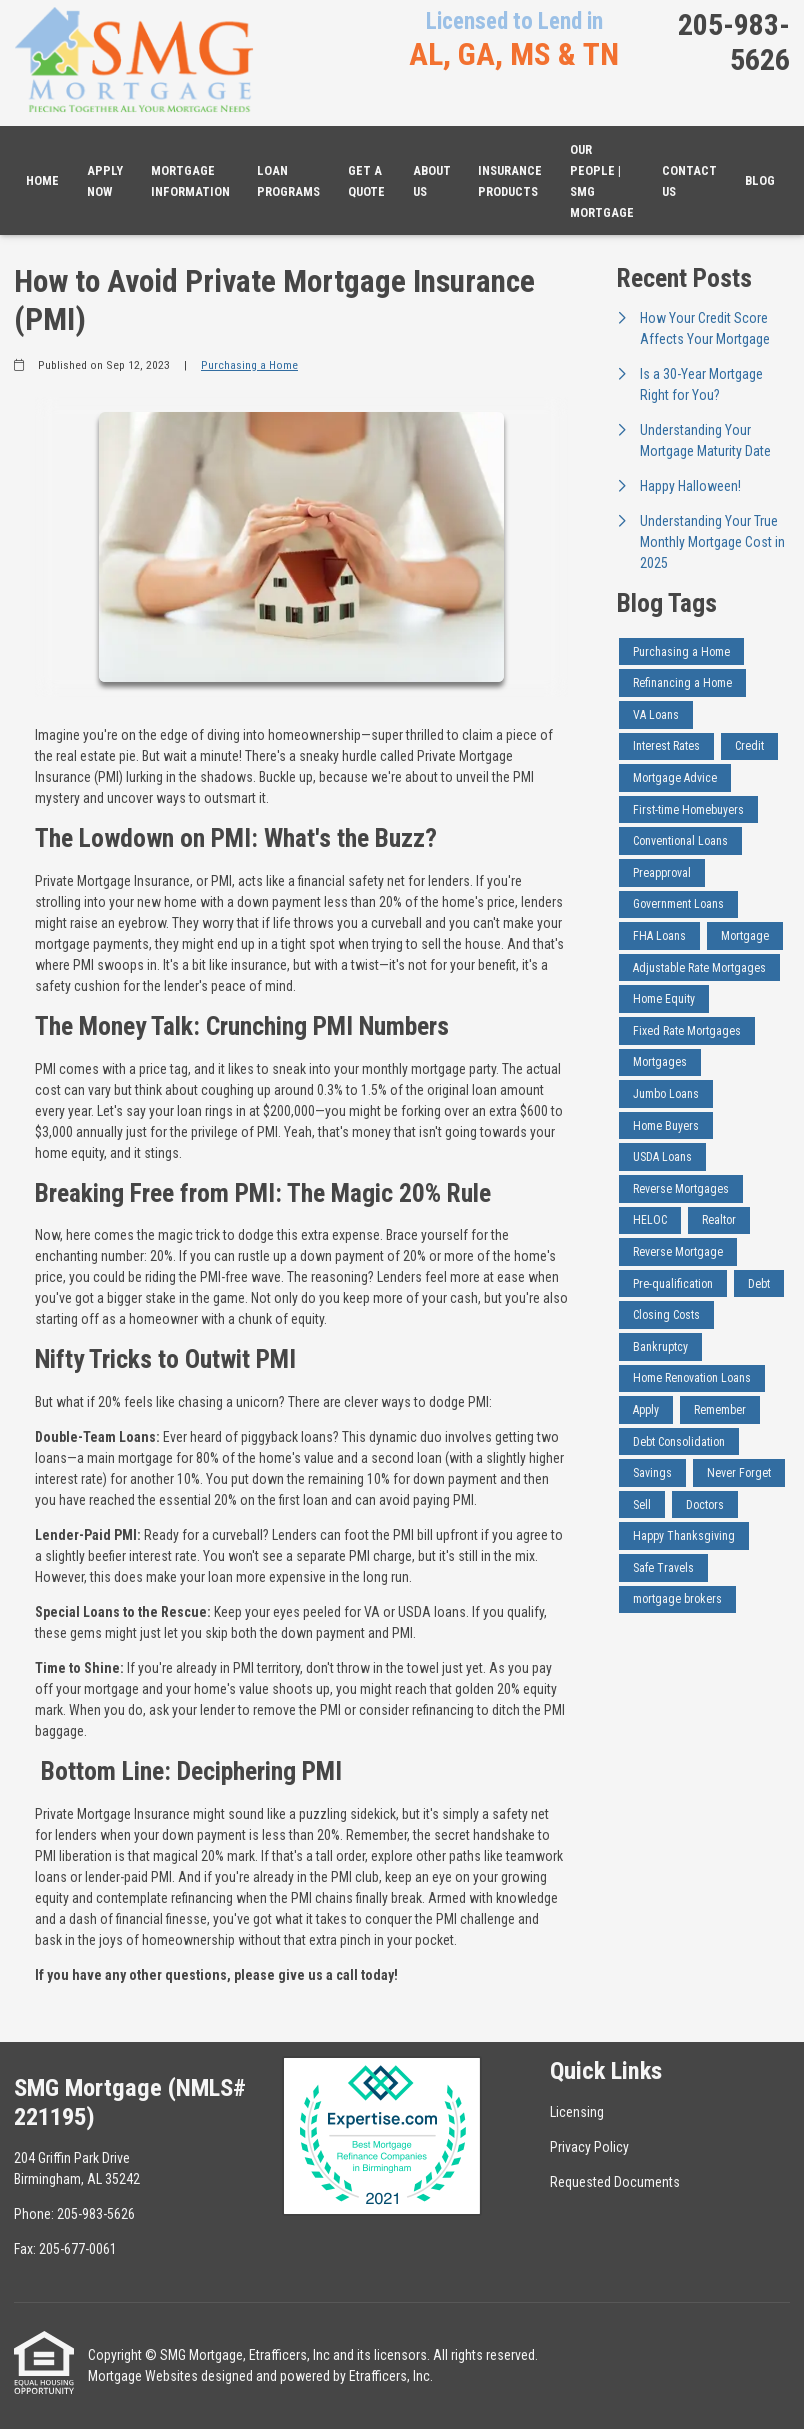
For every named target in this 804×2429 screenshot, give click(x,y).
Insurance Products (510, 181)
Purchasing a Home (249, 365)
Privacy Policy (589, 2147)
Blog (760, 180)
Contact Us (689, 181)
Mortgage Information (190, 181)
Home (42, 180)
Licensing (577, 2112)
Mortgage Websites (143, 2376)
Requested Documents (615, 2182)
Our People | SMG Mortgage (602, 181)
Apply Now (105, 181)
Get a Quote (366, 181)
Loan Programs (288, 181)
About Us (432, 181)
